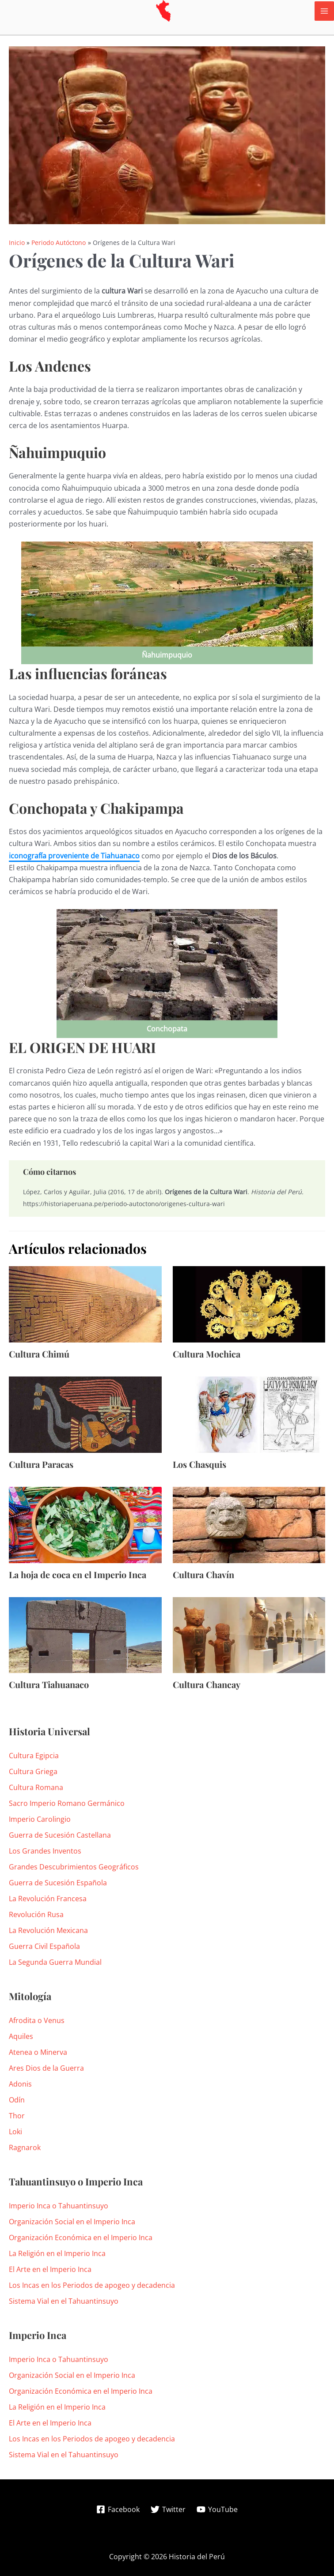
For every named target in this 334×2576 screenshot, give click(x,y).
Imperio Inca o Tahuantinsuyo (58, 2206)
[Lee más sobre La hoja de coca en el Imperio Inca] (85, 1524)
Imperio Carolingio (40, 1819)
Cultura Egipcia (34, 1755)
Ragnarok (25, 2147)
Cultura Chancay (206, 1684)
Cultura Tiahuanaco (49, 1684)
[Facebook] (118, 2509)
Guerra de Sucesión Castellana (60, 1835)
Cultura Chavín (203, 1574)
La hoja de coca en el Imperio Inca (77, 1574)
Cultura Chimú (39, 1354)
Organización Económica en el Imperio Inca (80, 2237)
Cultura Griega (33, 1771)
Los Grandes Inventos (45, 1851)
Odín (17, 2100)
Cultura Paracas (41, 1464)
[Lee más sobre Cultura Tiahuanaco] (85, 1634)
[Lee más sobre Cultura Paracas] (85, 1414)
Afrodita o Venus (37, 2020)
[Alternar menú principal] (324, 11)
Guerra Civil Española (44, 1946)
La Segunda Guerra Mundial (55, 1962)
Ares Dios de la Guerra (46, 2068)
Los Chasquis (199, 1464)
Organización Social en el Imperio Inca (72, 2221)
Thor (17, 2116)
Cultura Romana (36, 1787)
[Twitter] (168, 2509)
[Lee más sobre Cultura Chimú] (85, 1304)
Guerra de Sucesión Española (58, 1883)
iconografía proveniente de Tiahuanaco (74, 856)
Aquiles (21, 2036)
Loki (15, 2131)
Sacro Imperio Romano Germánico (67, 1803)
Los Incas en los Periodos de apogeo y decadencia (92, 2285)
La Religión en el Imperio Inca (57, 2253)
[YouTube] (217, 2509)
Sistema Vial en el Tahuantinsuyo (63, 2301)
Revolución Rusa (36, 1914)
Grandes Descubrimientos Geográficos (74, 1867)
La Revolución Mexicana (48, 1930)
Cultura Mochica (206, 1354)
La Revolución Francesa (48, 1898)
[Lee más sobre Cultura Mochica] (249, 1304)
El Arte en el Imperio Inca (50, 2269)
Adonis (20, 2084)
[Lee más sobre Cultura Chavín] (249, 1524)
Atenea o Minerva (38, 2052)
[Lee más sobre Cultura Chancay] (249, 1634)
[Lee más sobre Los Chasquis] (249, 1414)
